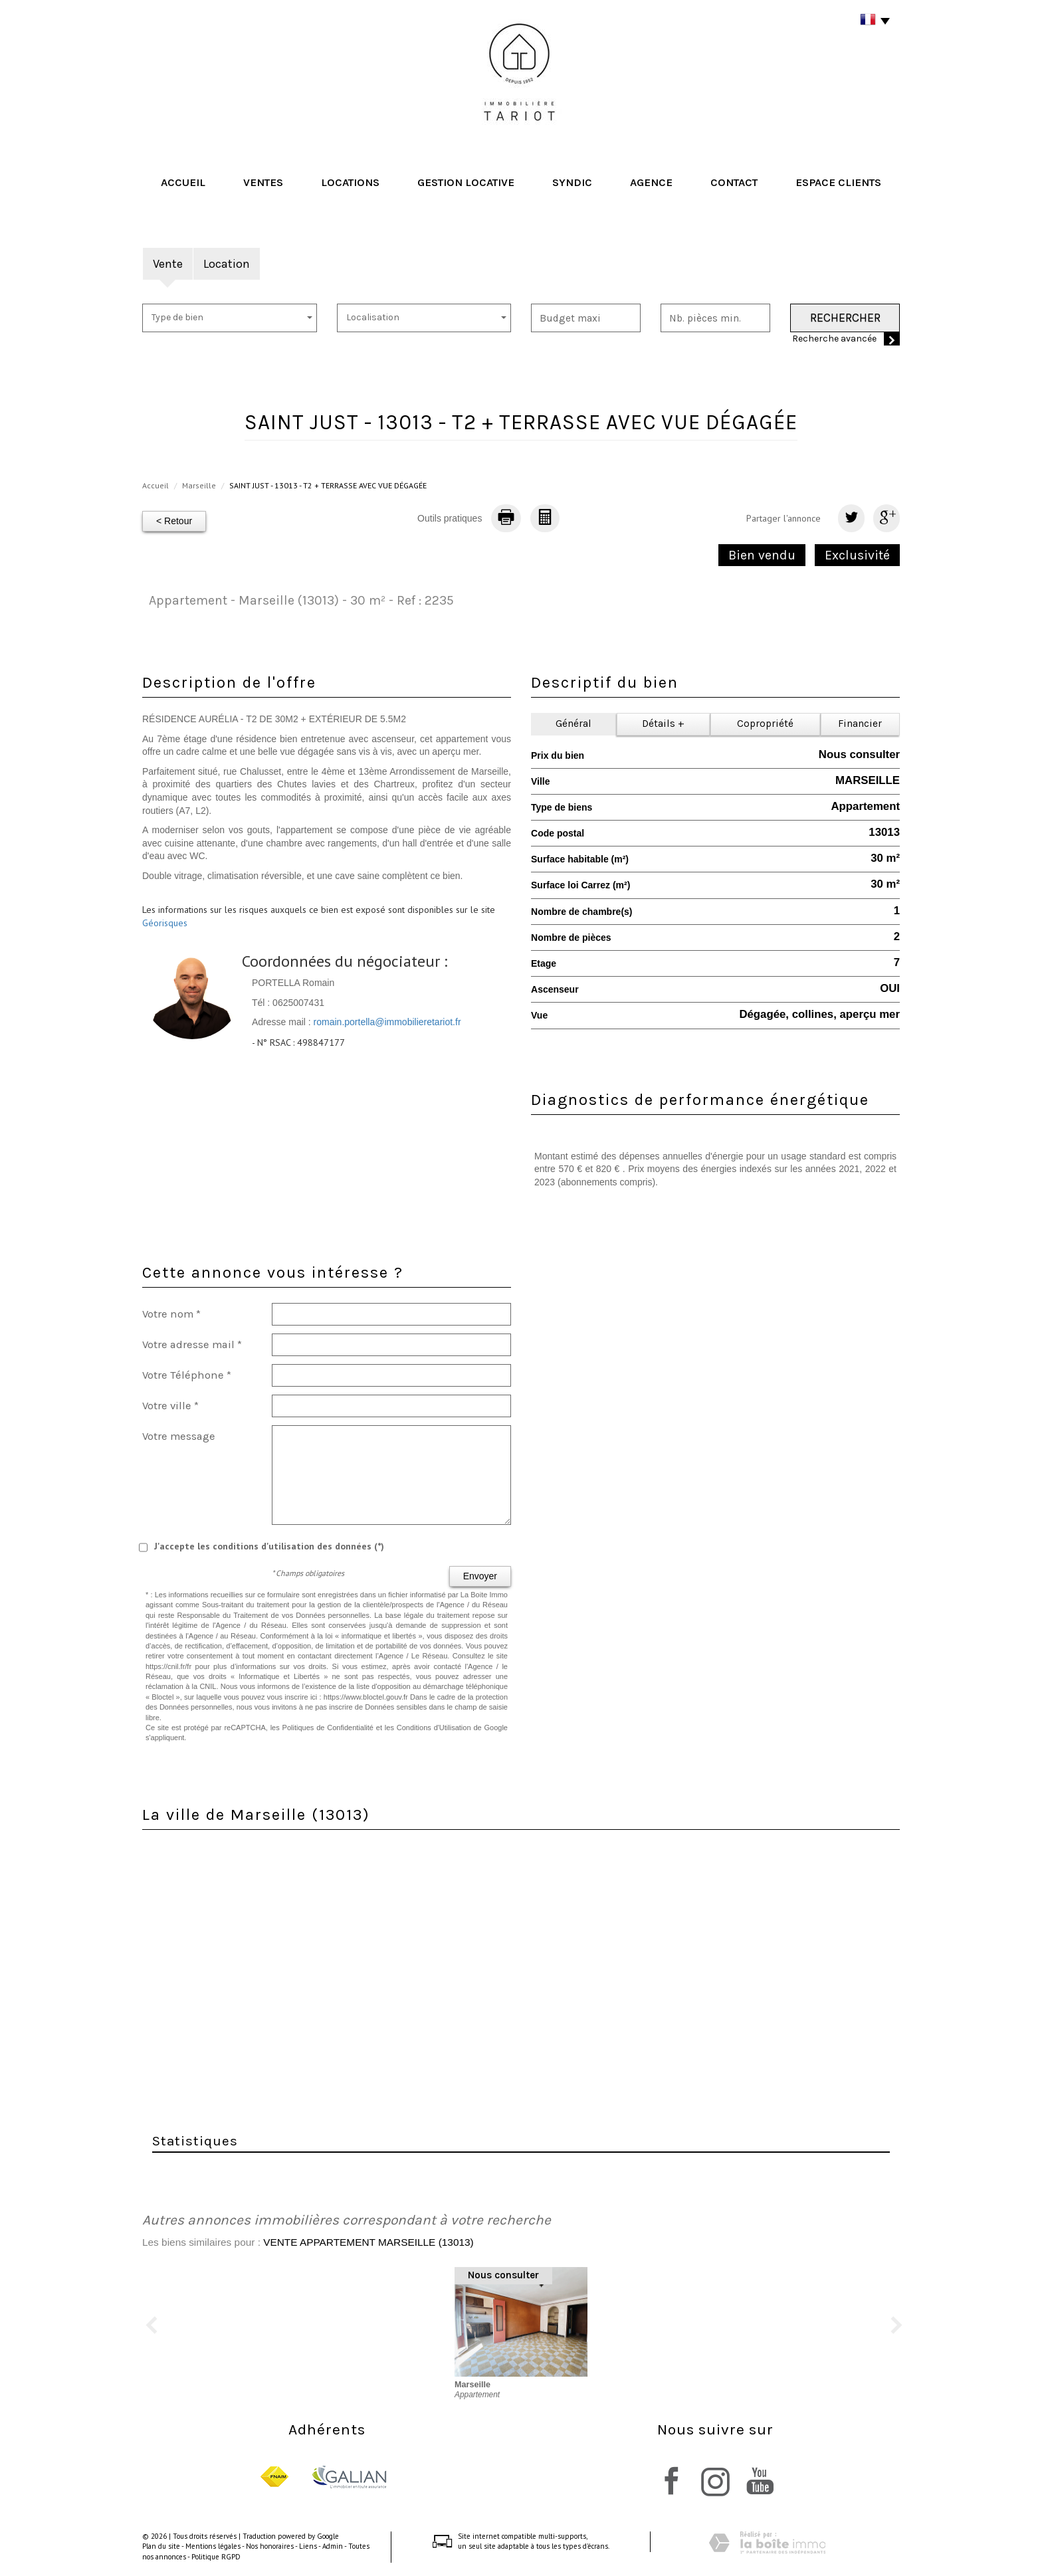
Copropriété (765, 724)
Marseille (199, 485)
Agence (651, 182)
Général (573, 724)
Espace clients (838, 182)
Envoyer (480, 1576)
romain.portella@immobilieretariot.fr (387, 1022)
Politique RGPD (216, 2556)
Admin (332, 2546)
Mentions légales (213, 2546)
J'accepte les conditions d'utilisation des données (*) (269, 1546)
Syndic (572, 182)
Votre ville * (170, 1405)
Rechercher (845, 317)
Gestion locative (465, 182)
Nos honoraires (270, 2546)
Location (226, 263)
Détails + (663, 724)
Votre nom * (171, 1314)
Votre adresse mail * (192, 1344)
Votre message (178, 1436)
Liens (308, 2546)
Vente (168, 263)
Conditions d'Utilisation (434, 1728)
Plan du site (161, 2546)
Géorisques (164, 923)
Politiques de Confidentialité (327, 1728)
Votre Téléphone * (186, 1375)
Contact (734, 182)
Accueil (183, 182)
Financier (860, 724)
